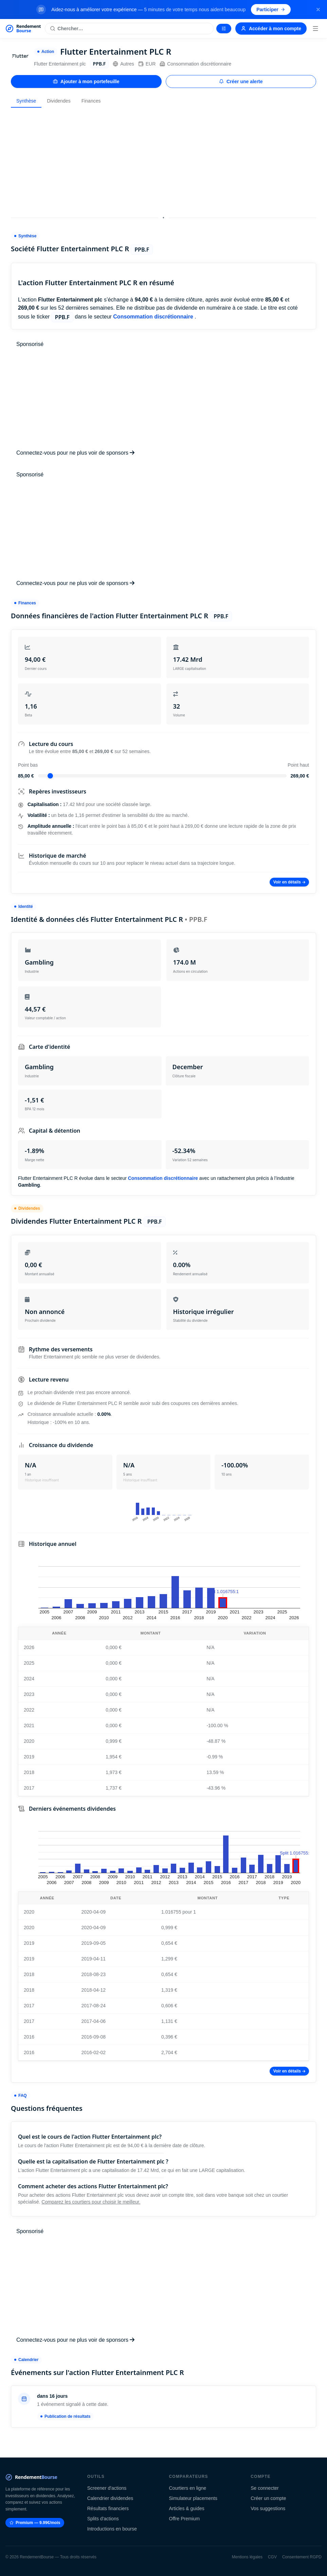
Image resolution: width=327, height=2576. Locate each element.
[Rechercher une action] (129, 28)
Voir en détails (289, 882)
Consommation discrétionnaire (195, 64)
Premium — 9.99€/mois (35, 2522)
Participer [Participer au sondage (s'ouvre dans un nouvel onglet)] (270, 9)
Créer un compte (268, 2498)
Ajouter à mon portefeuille (86, 81)
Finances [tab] (91, 101)
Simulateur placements (193, 2498)
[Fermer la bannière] (318, 9)
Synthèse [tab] (26, 101)
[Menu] (315, 28)
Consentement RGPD (302, 2557)
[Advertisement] (163, 160)
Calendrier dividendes (110, 2498)
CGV (272, 2557)
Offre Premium (184, 2518)
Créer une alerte (241, 81)
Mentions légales (247, 2557)
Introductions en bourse (112, 2529)
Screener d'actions (107, 2488)
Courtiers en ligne (187, 2488)
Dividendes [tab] (58, 101)
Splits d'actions (103, 2518)
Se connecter (265, 2488)
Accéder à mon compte (271, 28)
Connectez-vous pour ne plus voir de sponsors (75, 453)
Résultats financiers (108, 2508)
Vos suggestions (268, 2508)
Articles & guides (186, 2508)
